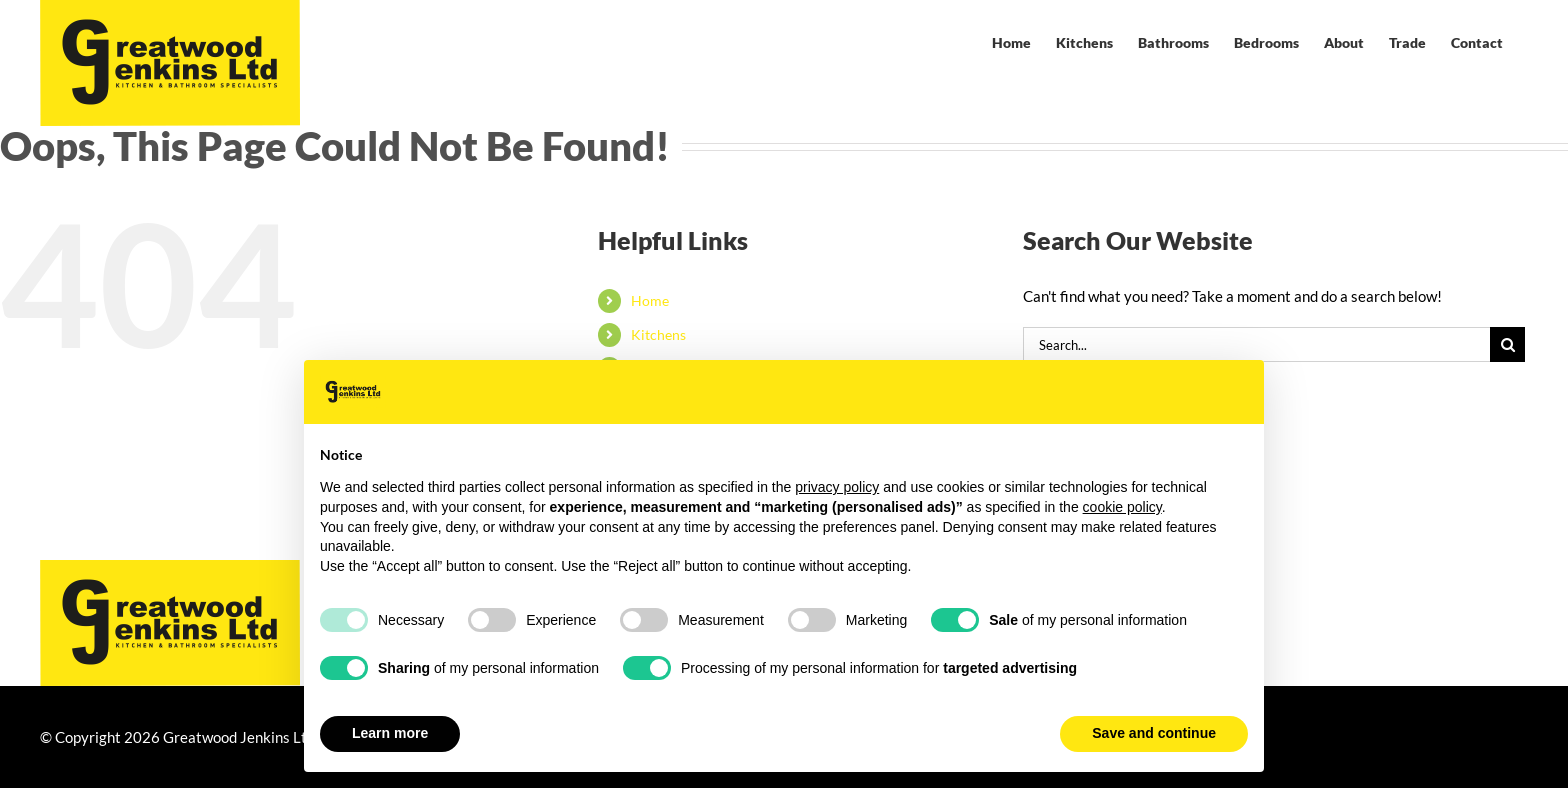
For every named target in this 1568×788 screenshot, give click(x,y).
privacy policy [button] (837, 487)
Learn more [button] (390, 733)
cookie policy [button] (1122, 507)
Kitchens (658, 334)
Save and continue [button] (1154, 733)
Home (650, 300)
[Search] (1507, 344)
